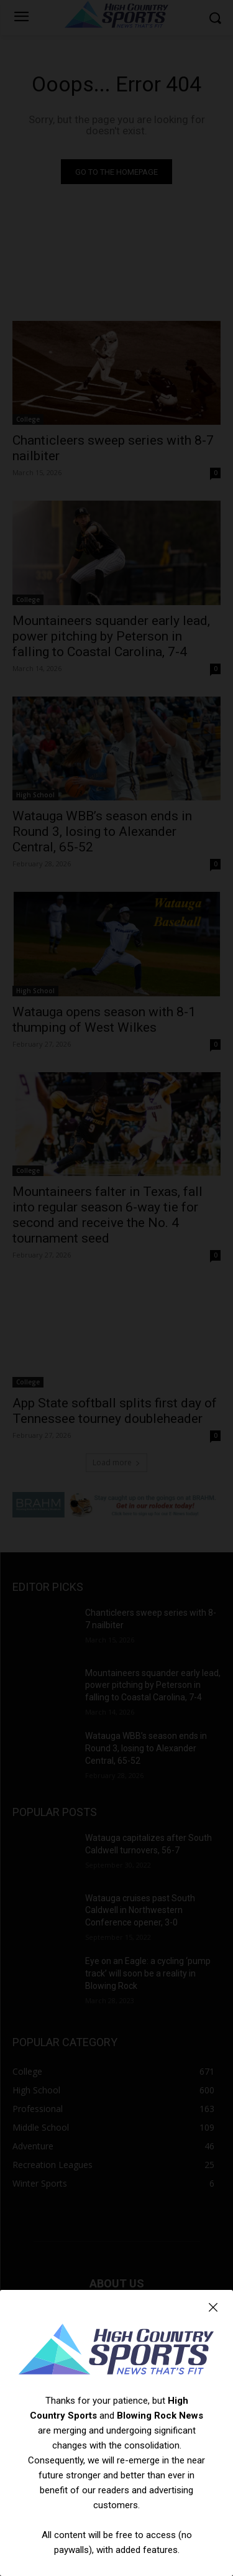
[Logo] (116, 2351)
